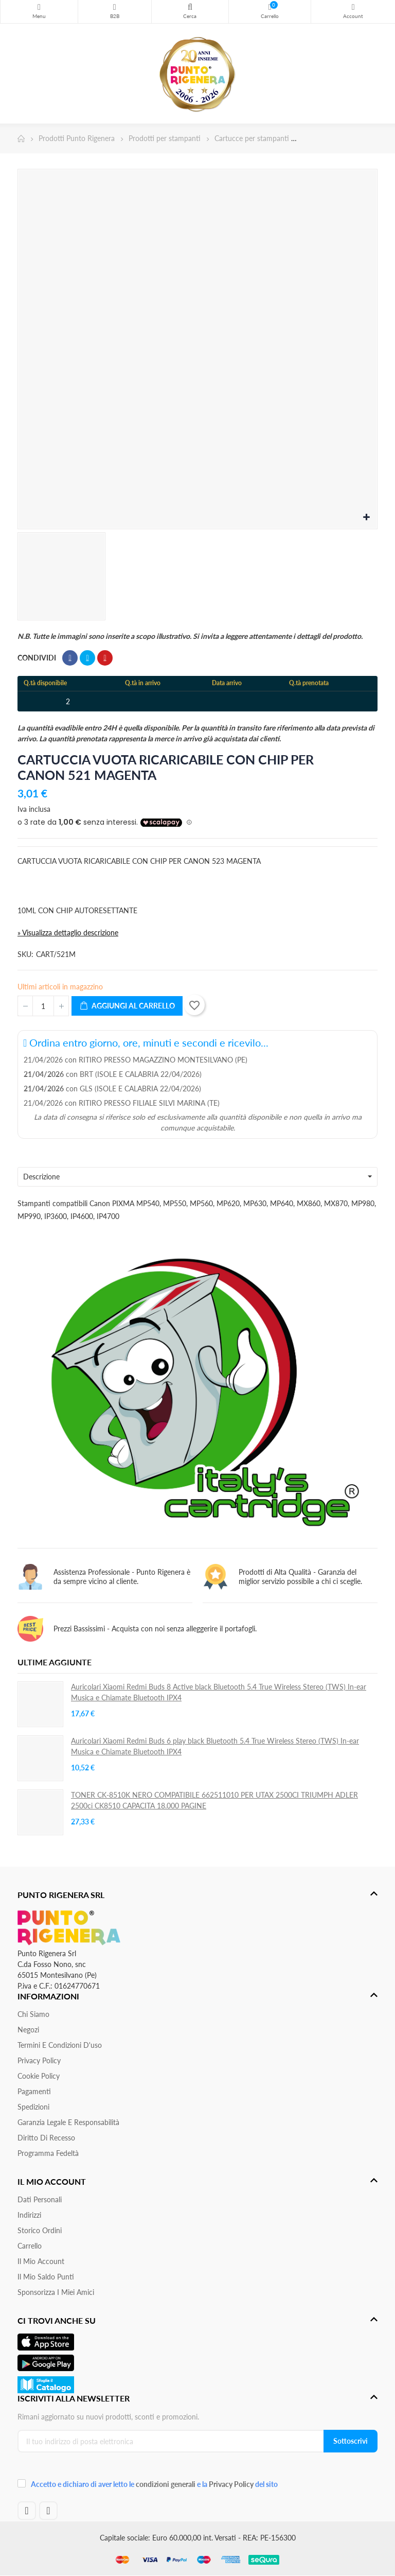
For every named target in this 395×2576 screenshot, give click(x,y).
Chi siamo (33, 2014)
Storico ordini (39, 2230)
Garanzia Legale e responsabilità (68, 2122)
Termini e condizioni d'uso (59, 2045)
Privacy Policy (39, 2060)
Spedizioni (33, 2106)
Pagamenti (34, 2091)
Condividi (70, 658)
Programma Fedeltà (48, 2153)
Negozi (28, 2029)
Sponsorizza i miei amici (55, 2292)
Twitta (87, 658)
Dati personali (39, 2199)
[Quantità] (43, 1006)
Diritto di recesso (46, 2137)
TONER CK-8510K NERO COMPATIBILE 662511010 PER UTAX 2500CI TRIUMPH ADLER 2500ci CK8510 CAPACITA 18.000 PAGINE (214, 1800)
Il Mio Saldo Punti (45, 2276)
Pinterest (105, 658)
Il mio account (40, 2261)
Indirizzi (29, 2215)
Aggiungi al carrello (127, 1006)
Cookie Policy (38, 2076)
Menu (39, 7)
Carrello (29, 2245)
